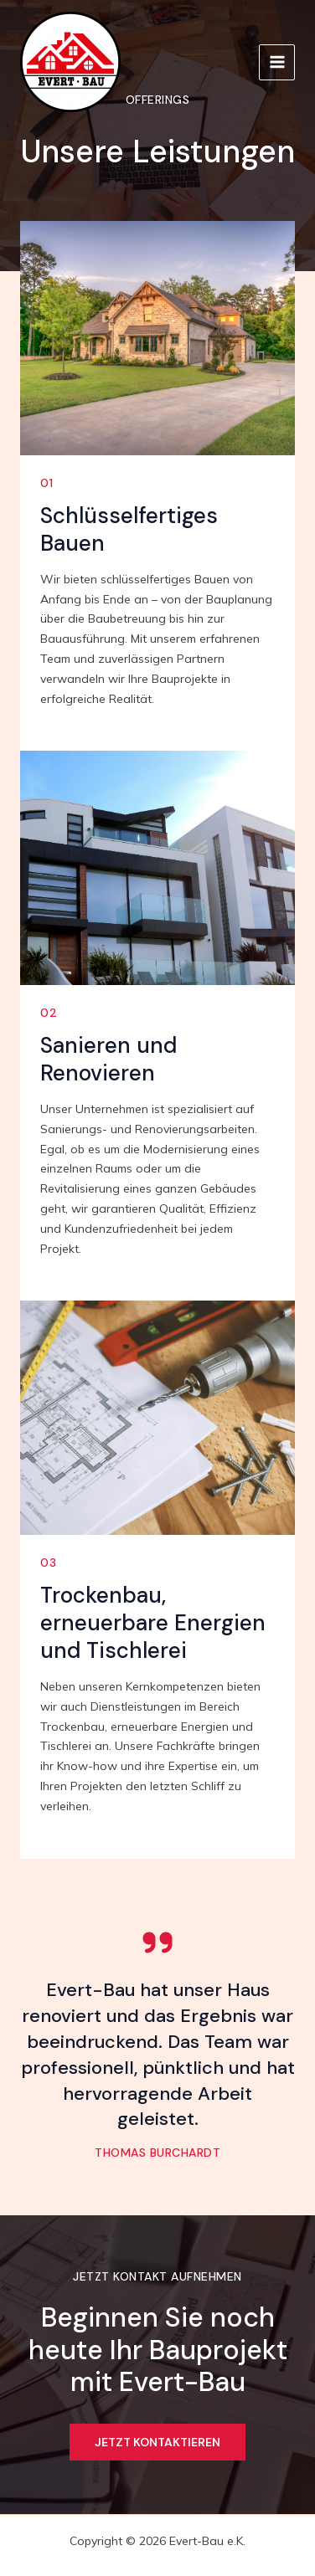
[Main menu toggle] (277, 62)
